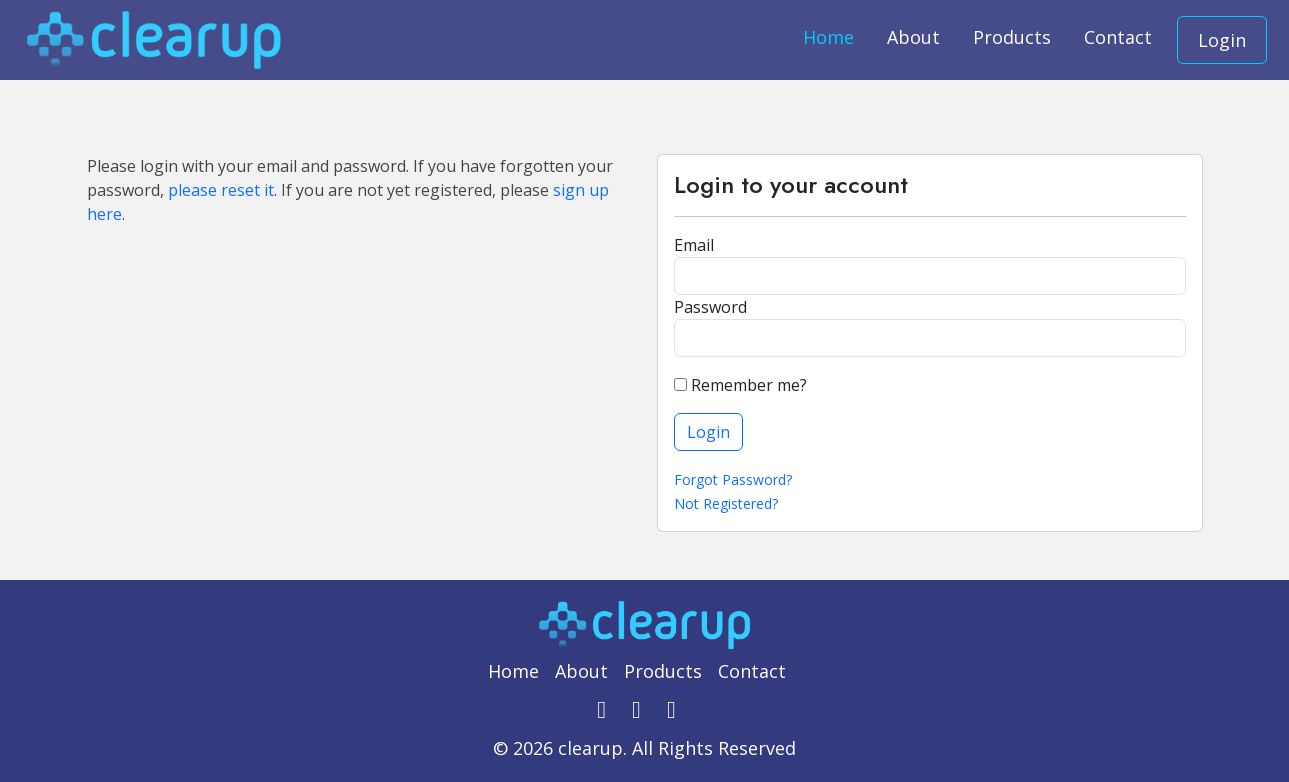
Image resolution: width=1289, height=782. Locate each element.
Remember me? (740, 385)
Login (1222, 40)
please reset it (221, 190)
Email (694, 245)
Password (710, 307)
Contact (1118, 37)
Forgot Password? (733, 479)
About (913, 37)
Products (1012, 37)
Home (828, 37)
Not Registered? (726, 503)
